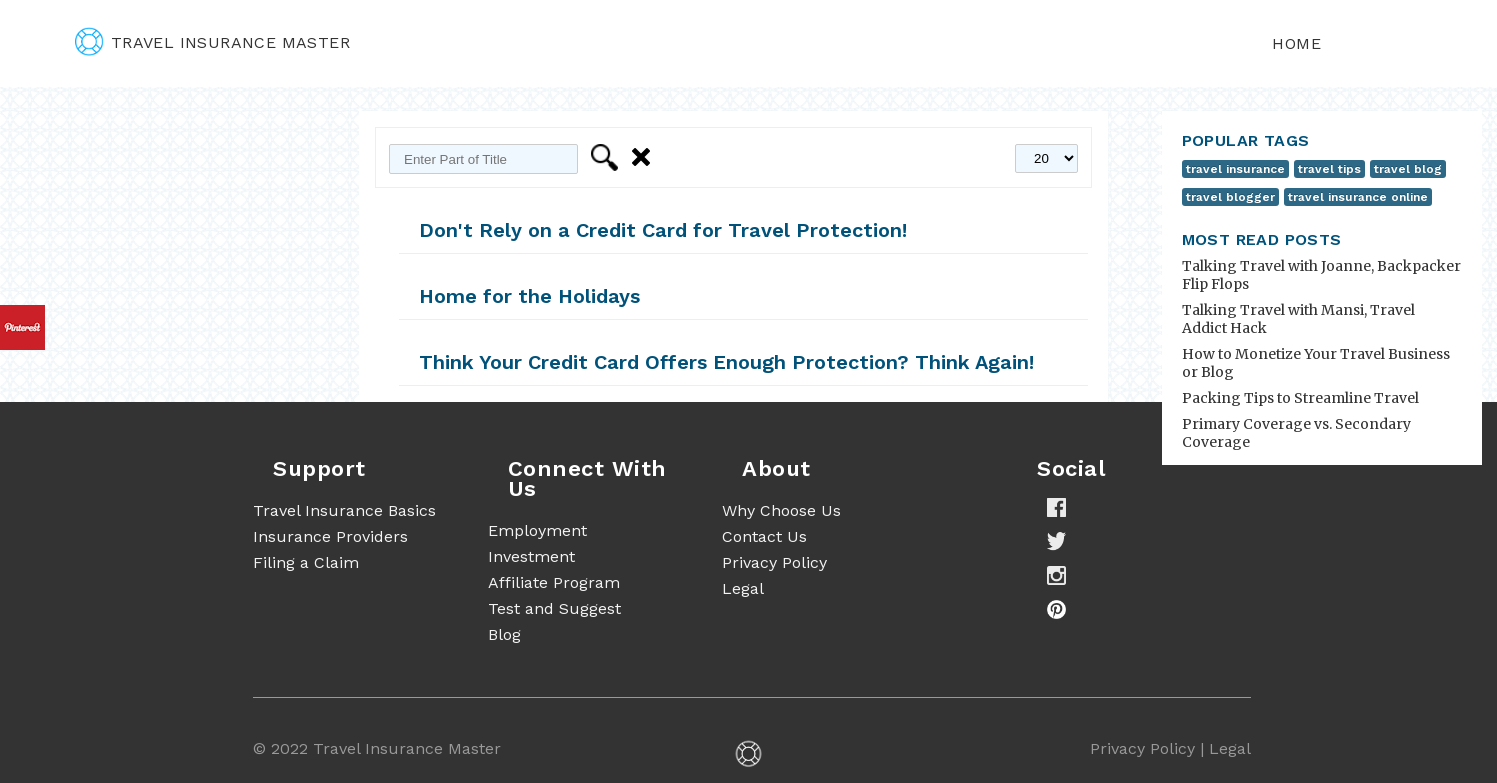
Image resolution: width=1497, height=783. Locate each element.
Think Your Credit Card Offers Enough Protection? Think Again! (726, 362)
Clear (644, 157)
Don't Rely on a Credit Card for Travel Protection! (663, 230)
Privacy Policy (774, 562)
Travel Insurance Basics (344, 510)
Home (1296, 43)
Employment (537, 530)
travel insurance (1235, 169)
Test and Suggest (554, 608)
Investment (531, 556)
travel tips (1329, 169)
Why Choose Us (781, 510)
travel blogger (1230, 197)
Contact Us (764, 536)
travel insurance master (212, 42)
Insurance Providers (330, 536)
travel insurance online (1358, 197)
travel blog (1408, 169)
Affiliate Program (554, 582)
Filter (607, 157)
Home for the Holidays (529, 296)
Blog (504, 634)
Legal (743, 588)
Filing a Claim (306, 562)
